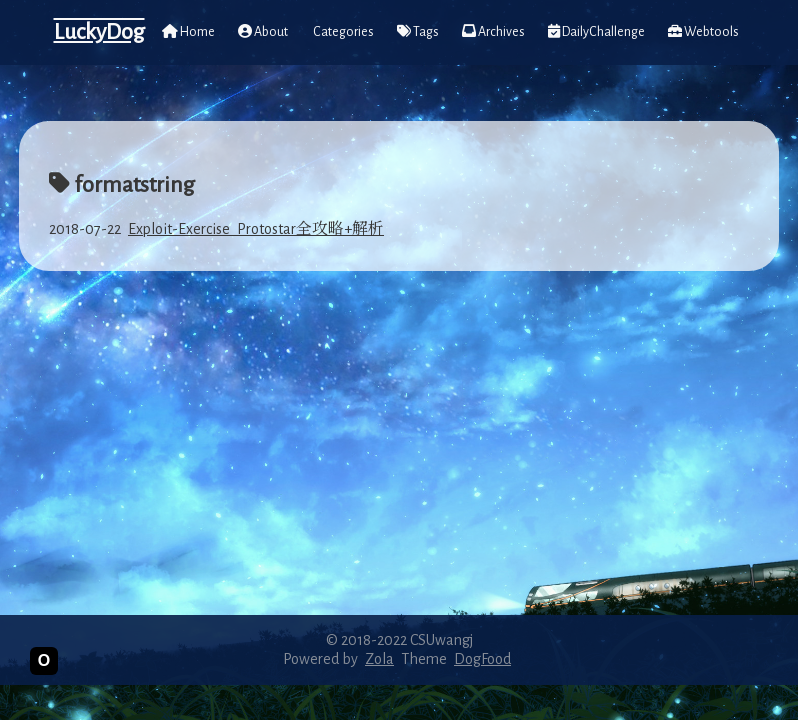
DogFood (482, 659)
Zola (379, 659)
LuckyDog (99, 32)
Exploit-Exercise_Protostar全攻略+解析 (256, 229)
